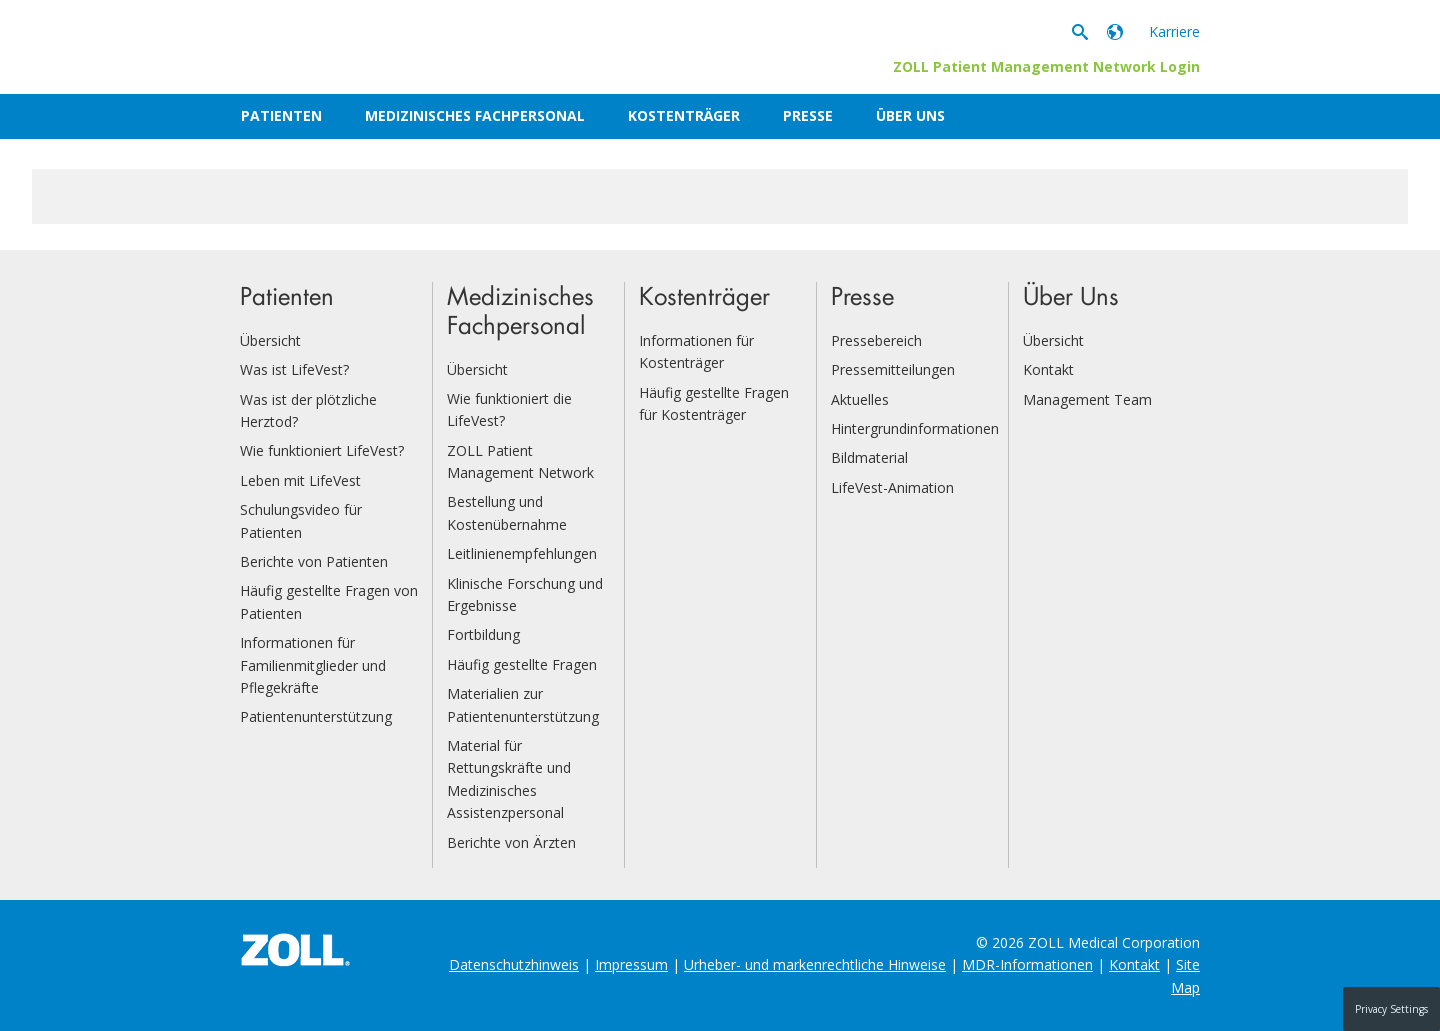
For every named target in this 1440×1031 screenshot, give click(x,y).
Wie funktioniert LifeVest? (322, 450)
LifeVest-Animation (892, 487)
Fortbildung (483, 634)
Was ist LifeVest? (294, 369)
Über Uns (910, 115)
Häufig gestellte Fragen (522, 664)
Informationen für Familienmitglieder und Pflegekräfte (313, 665)
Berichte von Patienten (314, 561)
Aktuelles (860, 399)
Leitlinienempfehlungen (522, 553)
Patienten (281, 115)
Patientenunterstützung (316, 716)
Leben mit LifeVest (300, 480)
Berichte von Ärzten (511, 842)
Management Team (1087, 399)
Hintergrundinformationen (915, 428)
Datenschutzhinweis (514, 964)
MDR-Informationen (1027, 964)
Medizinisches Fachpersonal (475, 115)
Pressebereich (876, 340)
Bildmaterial (869, 457)
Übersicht (270, 340)
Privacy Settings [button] (1391, 1009)
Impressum (631, 964)
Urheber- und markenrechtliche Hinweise (815, 964)
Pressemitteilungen (893, 369)
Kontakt (1048, 369)
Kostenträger (684, 115)
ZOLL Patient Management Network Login (1046, 66)
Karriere (1174, 31)
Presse (808, 115)
